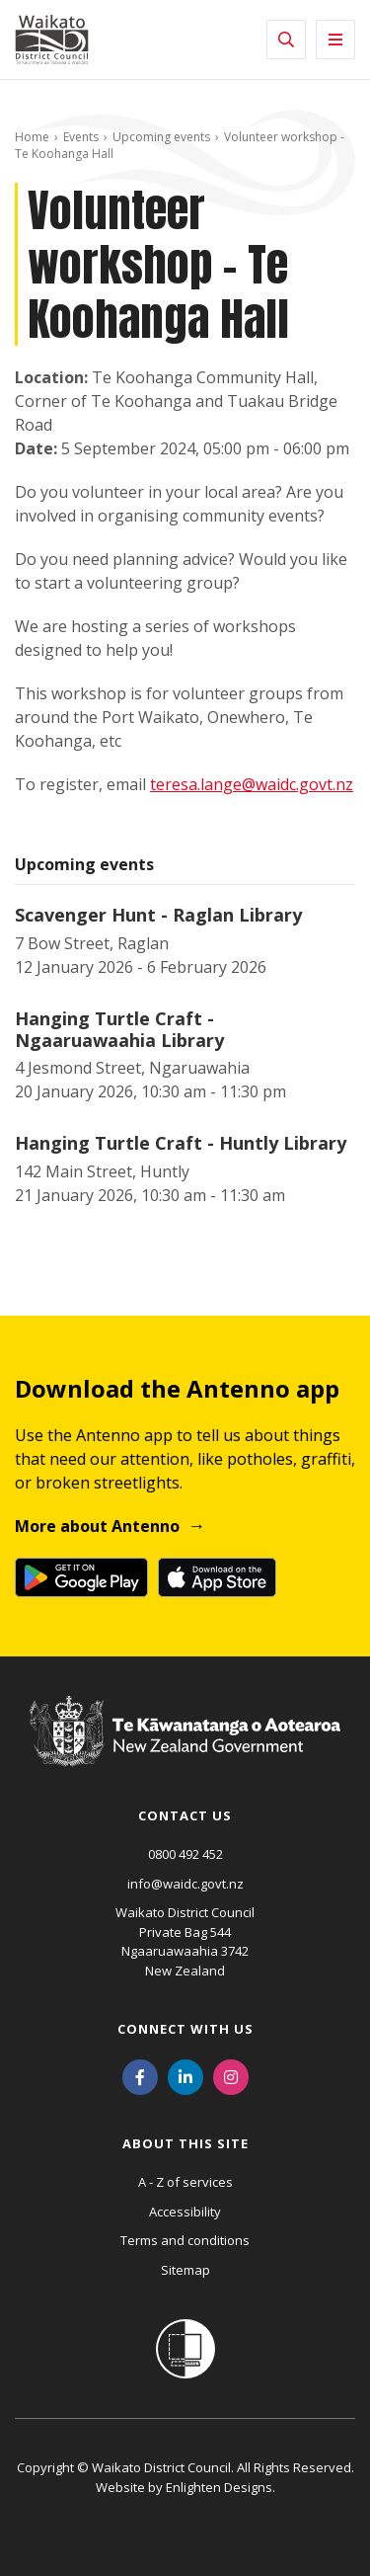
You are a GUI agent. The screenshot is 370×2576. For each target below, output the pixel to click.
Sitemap (185, 2270)
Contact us (185, 1815)
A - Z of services (185, 2182)
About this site (185, 2143)
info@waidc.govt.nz (185, 1883)
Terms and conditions (185, 2240)
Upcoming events (161, 136)
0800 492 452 (185, 1854)
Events (81, 136)
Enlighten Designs (219, 2487)
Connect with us (185, 2029)
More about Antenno (97, 1526)
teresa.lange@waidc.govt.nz (251, 784)
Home (32, 136)
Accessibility (185, 2211)
